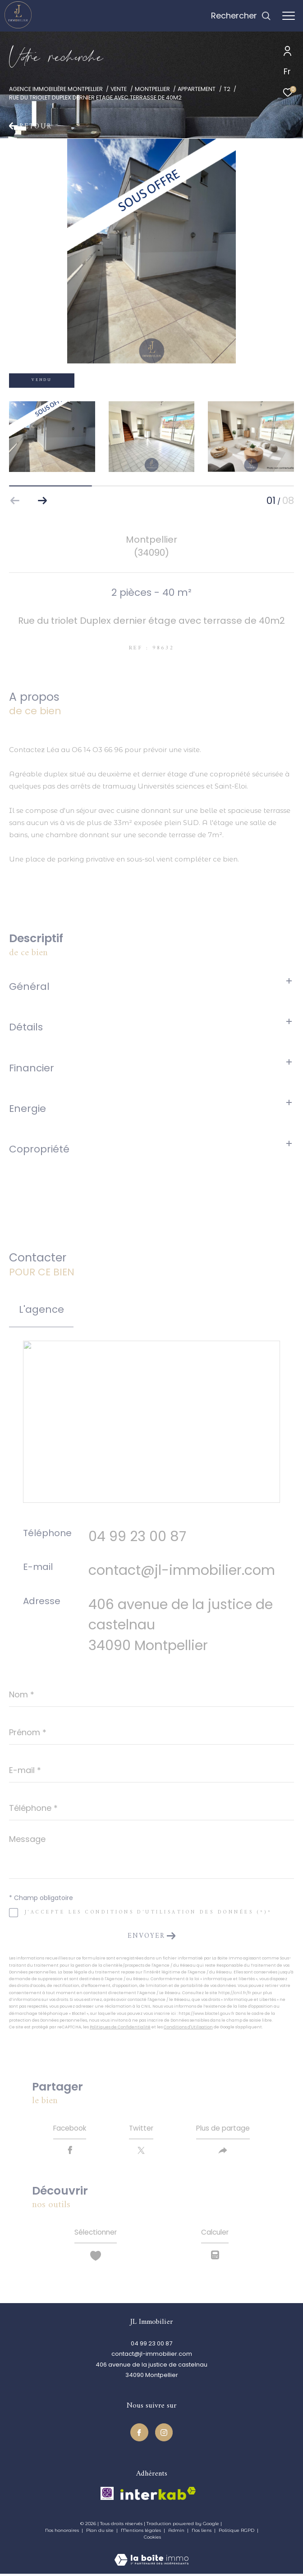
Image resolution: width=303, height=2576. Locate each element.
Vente (118, 89)
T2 (227, 89)
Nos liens (202, 2532)
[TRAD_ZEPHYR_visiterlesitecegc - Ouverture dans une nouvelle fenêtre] (107, 2495)
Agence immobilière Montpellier (56, 89)
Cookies (152, 2539)
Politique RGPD (236, 2532)
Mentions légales (141, 2532)
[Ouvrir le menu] (288, 16)
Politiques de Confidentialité (120, 2027)
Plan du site (100, 2532)
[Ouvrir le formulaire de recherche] (241, 16)
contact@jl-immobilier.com (181, 1570)
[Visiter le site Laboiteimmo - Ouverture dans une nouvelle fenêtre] (151, 2556)
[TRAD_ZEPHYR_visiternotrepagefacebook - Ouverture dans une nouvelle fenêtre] (139, 2435)
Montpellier (152, 89)
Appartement (197, 89)
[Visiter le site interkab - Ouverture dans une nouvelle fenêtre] (158, 2495)
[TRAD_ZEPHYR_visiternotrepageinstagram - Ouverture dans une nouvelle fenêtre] (164, 2435)
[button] (42, 501)
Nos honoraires (62, 2532)
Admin (177, 2532)
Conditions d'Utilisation (188, 2027)
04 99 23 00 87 (137, 1536)
